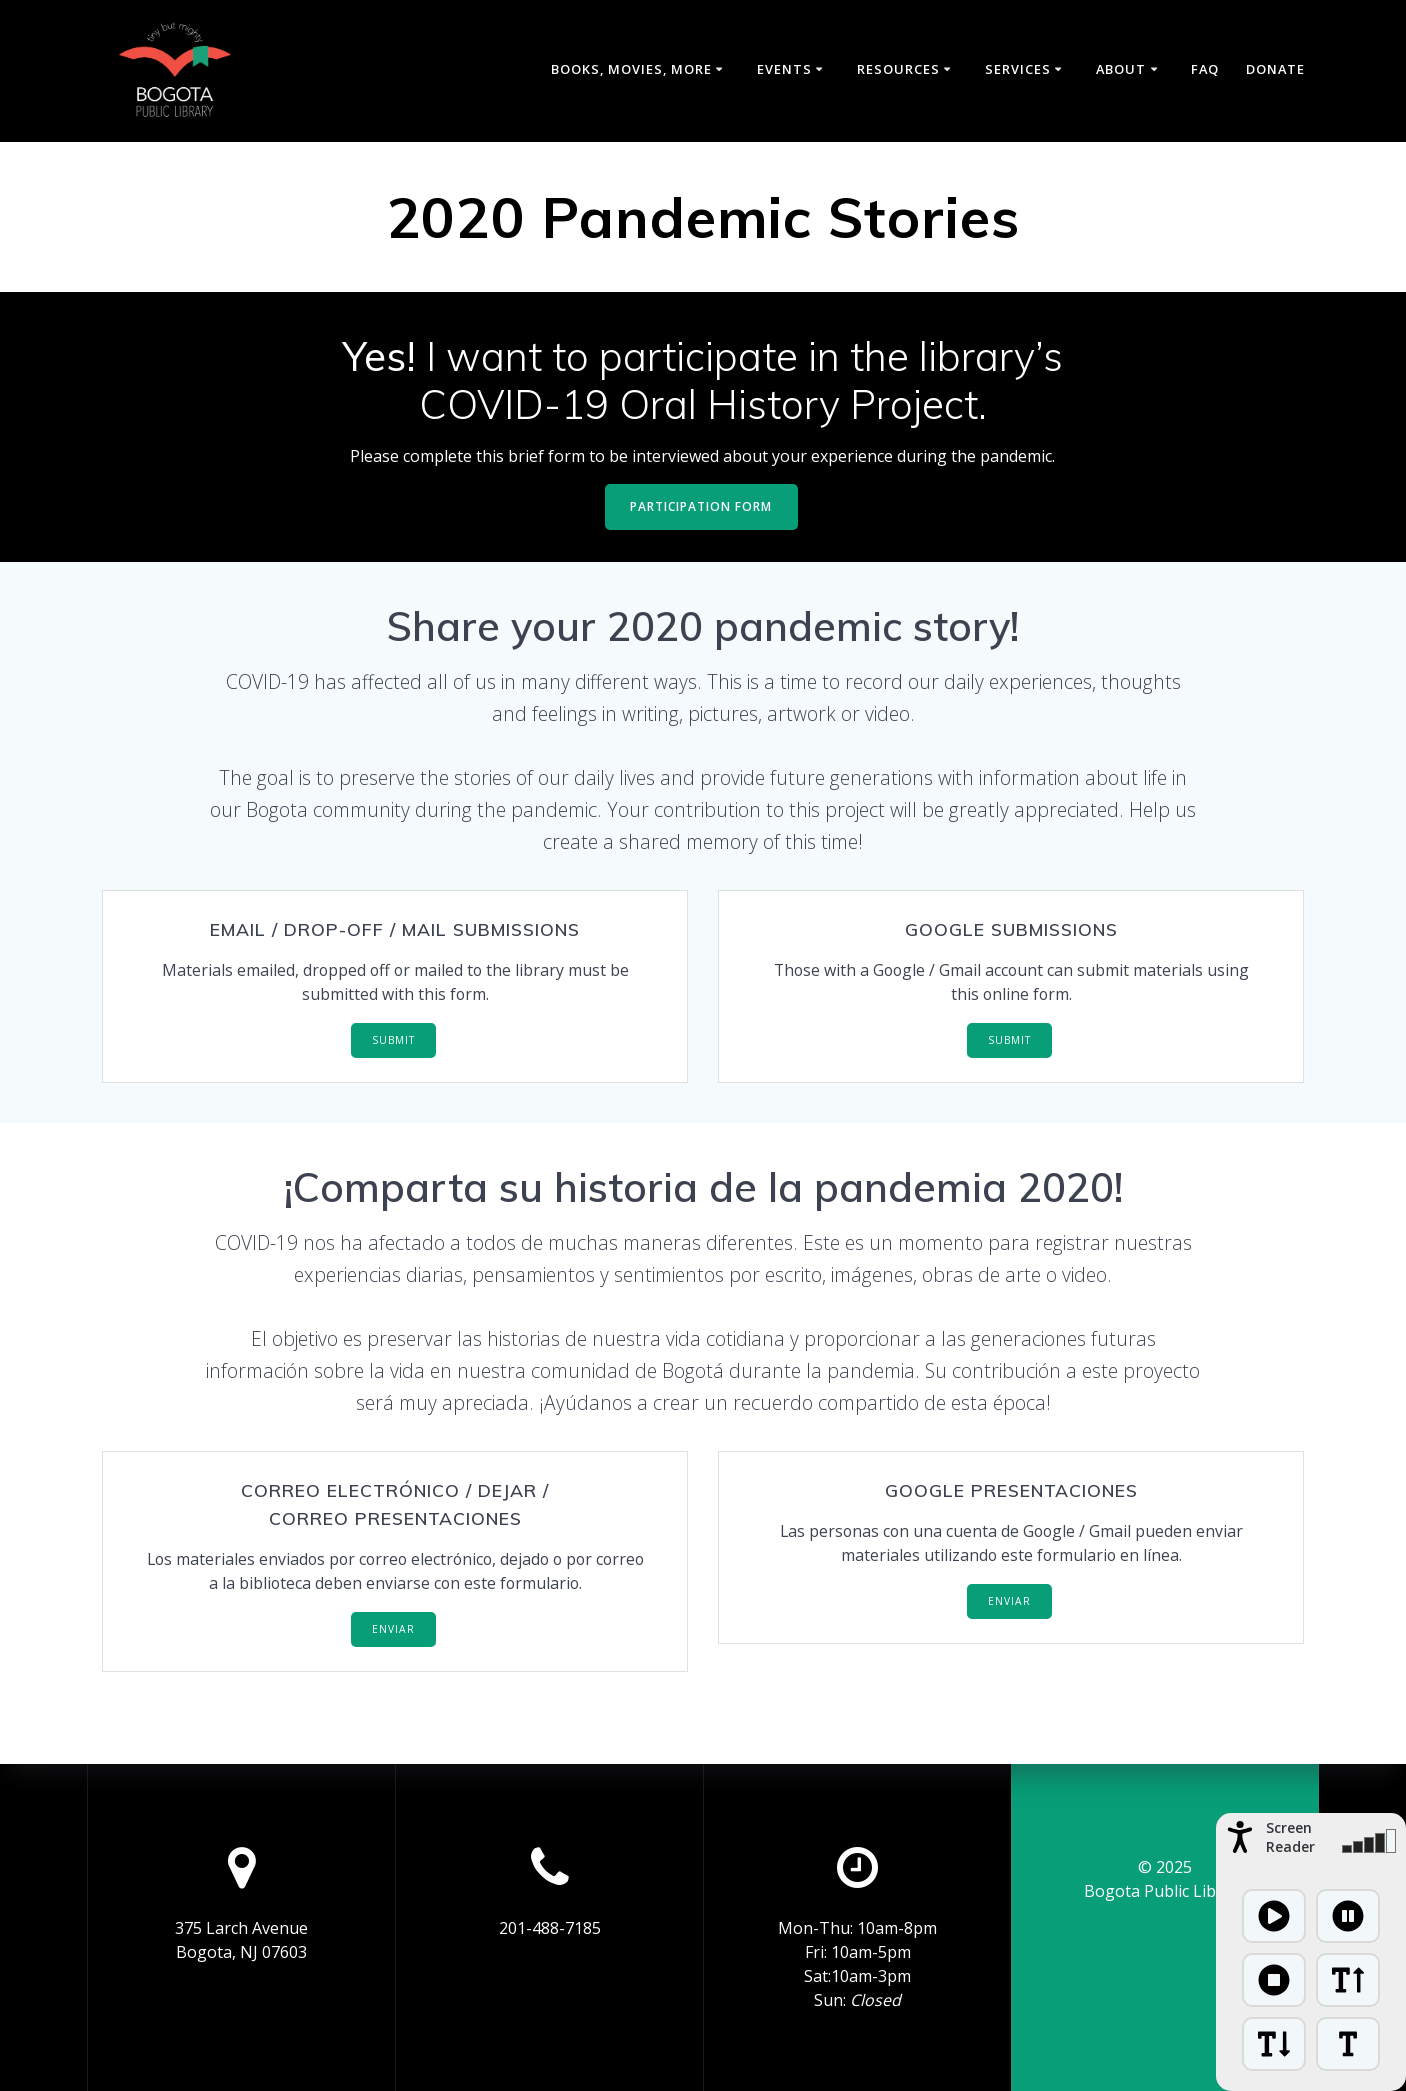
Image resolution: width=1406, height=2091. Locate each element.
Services (1018, 69)
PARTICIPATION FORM (701, 506)
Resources (898, 69)
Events (784, 69)
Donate (1275, 69)
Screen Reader (1290, 1837)
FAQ (1205, 69)
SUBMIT (394, 1041)
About (1121, 69)
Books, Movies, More (631, 69)
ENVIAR (393, 1631)
